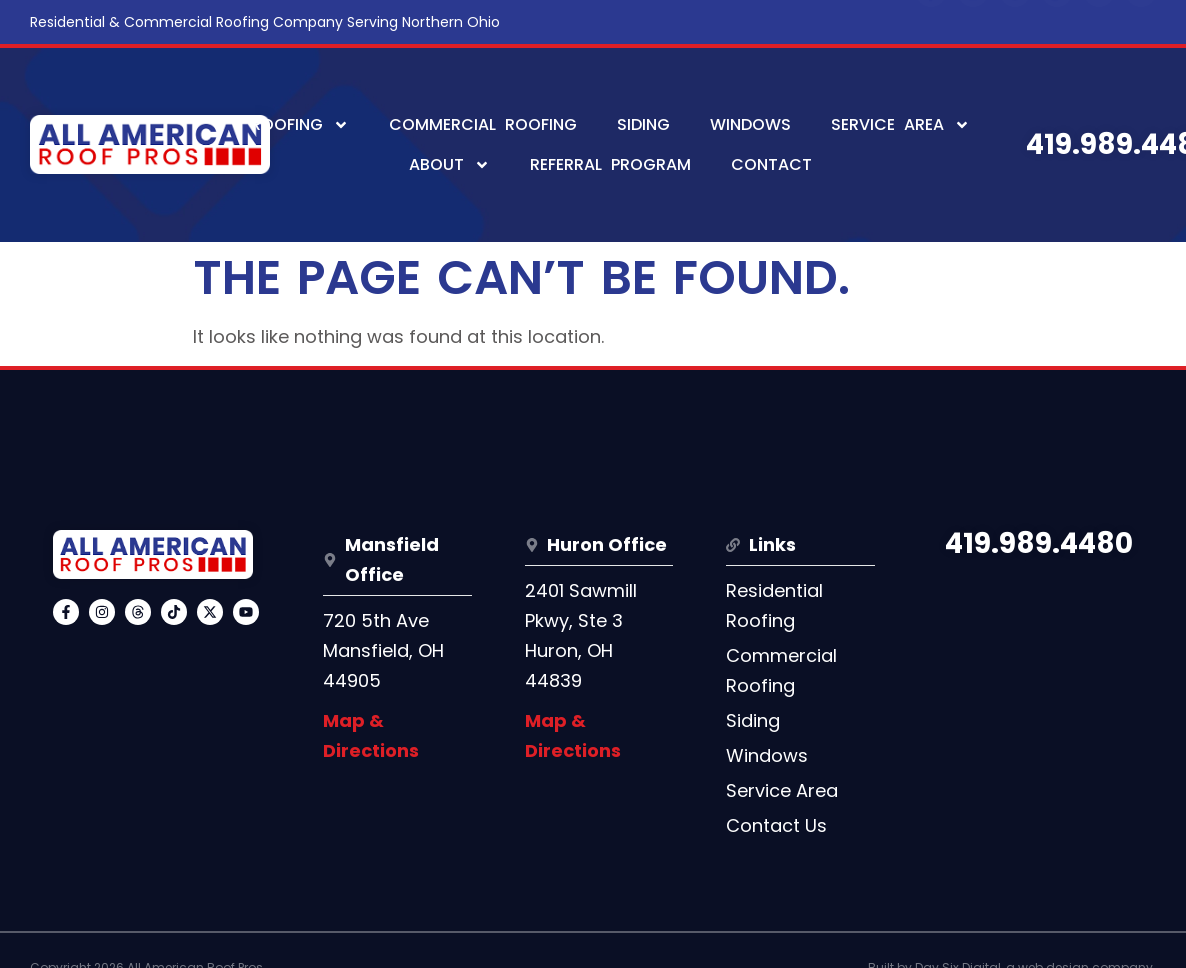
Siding (643, 124)
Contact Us (776, 825)
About (449, 165)
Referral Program (610, 164)
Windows (750, 124)
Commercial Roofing (483, 124)
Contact (771, 164)
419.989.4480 (1039, 543)
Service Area (900, 125)
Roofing (300, 125)
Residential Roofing (774, 605)
